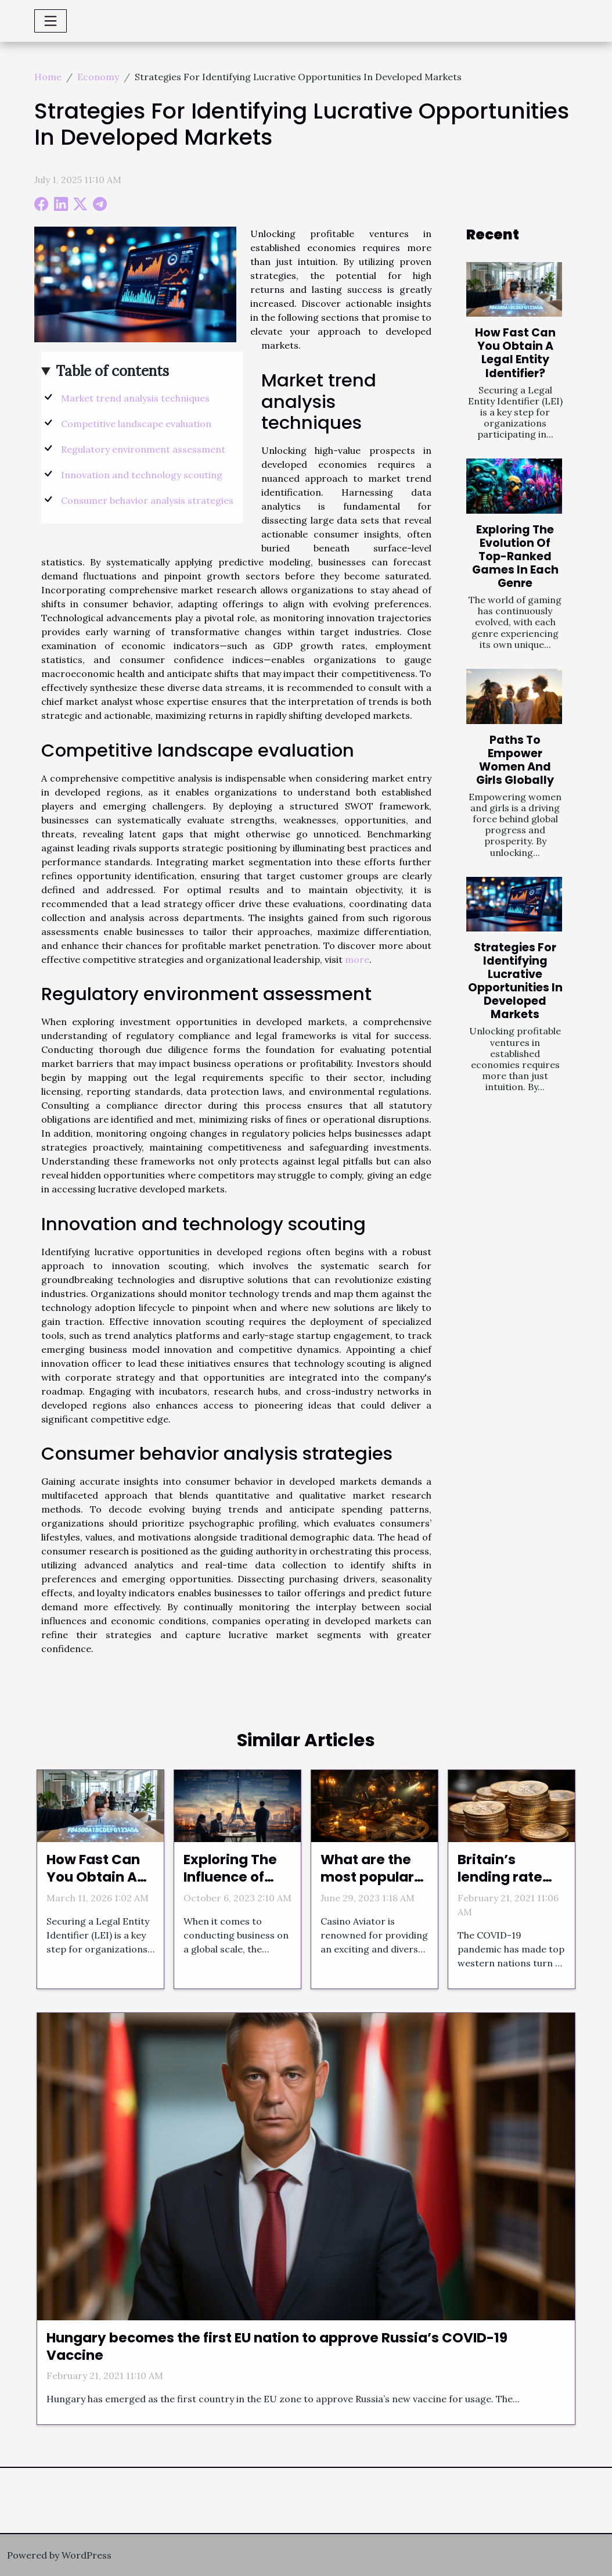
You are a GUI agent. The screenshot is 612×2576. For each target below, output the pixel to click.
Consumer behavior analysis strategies (147, 500)
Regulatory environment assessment (143, 449)
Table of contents (112, 371)
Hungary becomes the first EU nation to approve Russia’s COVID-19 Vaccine (276, 2346)
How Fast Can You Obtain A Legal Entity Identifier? (515, 353)
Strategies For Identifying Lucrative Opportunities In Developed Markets (515, 981)
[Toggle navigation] (50, 21)
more (357, 959)
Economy (98, 77)
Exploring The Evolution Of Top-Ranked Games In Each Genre (515, 556)
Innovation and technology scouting (141, 475)
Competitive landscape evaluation (136, 423)
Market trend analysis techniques (135, 398)
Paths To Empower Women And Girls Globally (515, 760)
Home (48, 77)
